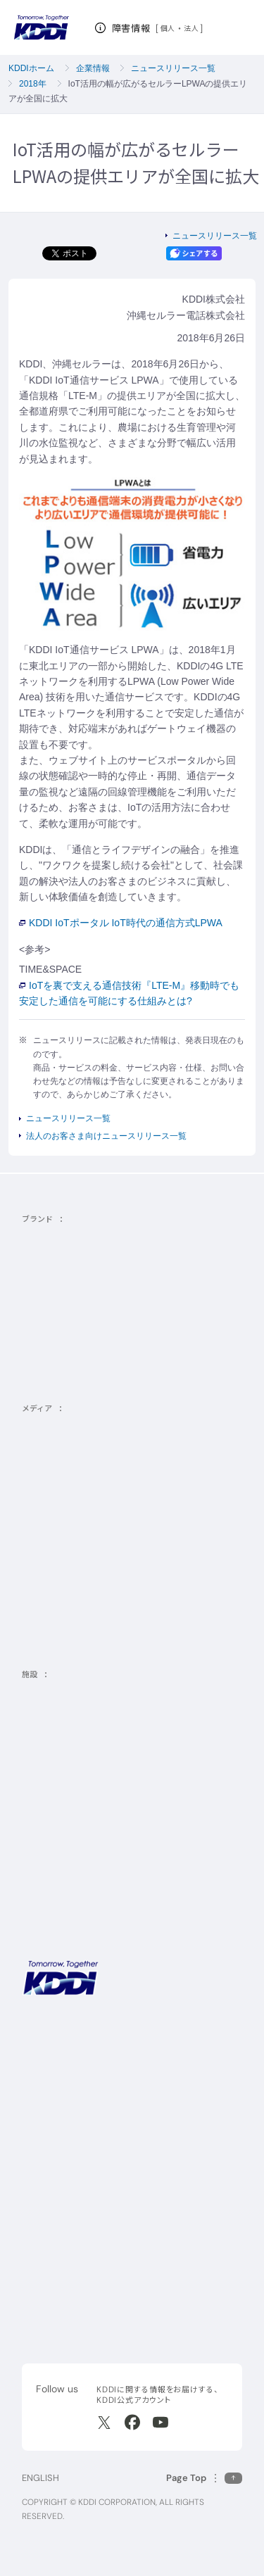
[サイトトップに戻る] (41, 28)
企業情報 (93, 68)
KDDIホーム (31, 68)
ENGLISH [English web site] (40, 2478)
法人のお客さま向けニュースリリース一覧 (106, 1136)
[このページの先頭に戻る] (204, 2478)
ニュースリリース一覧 (173, 68)
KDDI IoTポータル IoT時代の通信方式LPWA (120, 922)
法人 (192, 28)
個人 (168, 28)
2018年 (32, 84)
